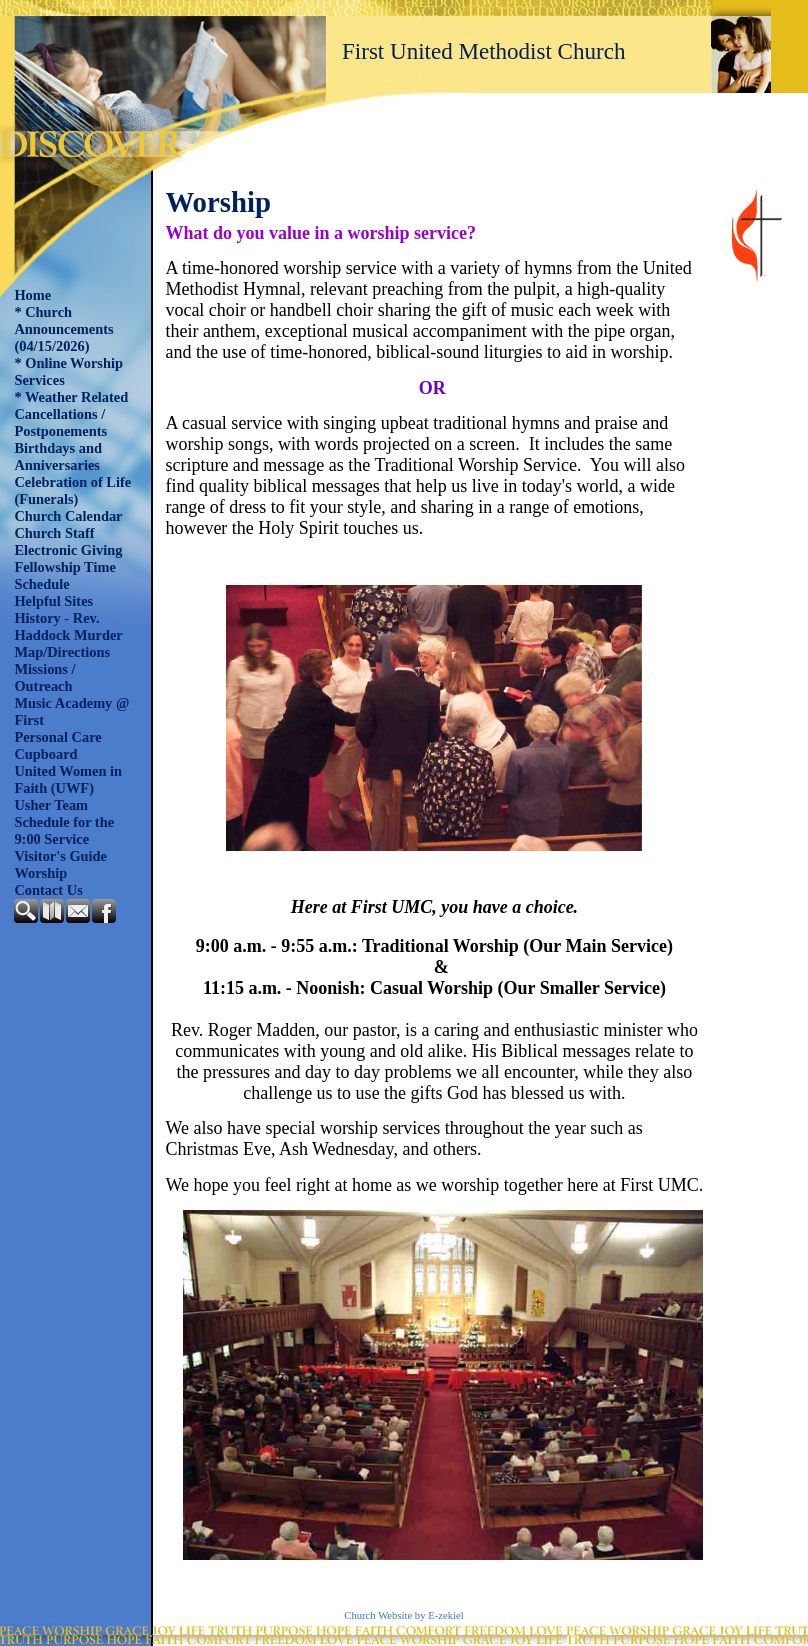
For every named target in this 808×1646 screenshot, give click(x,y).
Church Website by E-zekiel (403, 1615)
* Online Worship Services (68, 371)
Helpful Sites (53, 601)
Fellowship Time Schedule (64, 575)
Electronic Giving (68, 550)
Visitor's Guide (60, 856)
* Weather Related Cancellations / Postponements (71, 414)
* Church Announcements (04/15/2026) (63, 329)
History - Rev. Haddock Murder (68, 626)
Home (32, 295)
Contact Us (48, 890)
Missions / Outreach (44, 677)
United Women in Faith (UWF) (68, 779)
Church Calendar (68, 516)
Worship (40, 873)
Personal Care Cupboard (57, 745)
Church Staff (54, 533)
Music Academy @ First (71, 711)
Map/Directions (62, 652)
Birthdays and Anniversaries (58, 456)
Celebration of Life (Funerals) (72, 490)
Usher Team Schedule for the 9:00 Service (64, 822)
